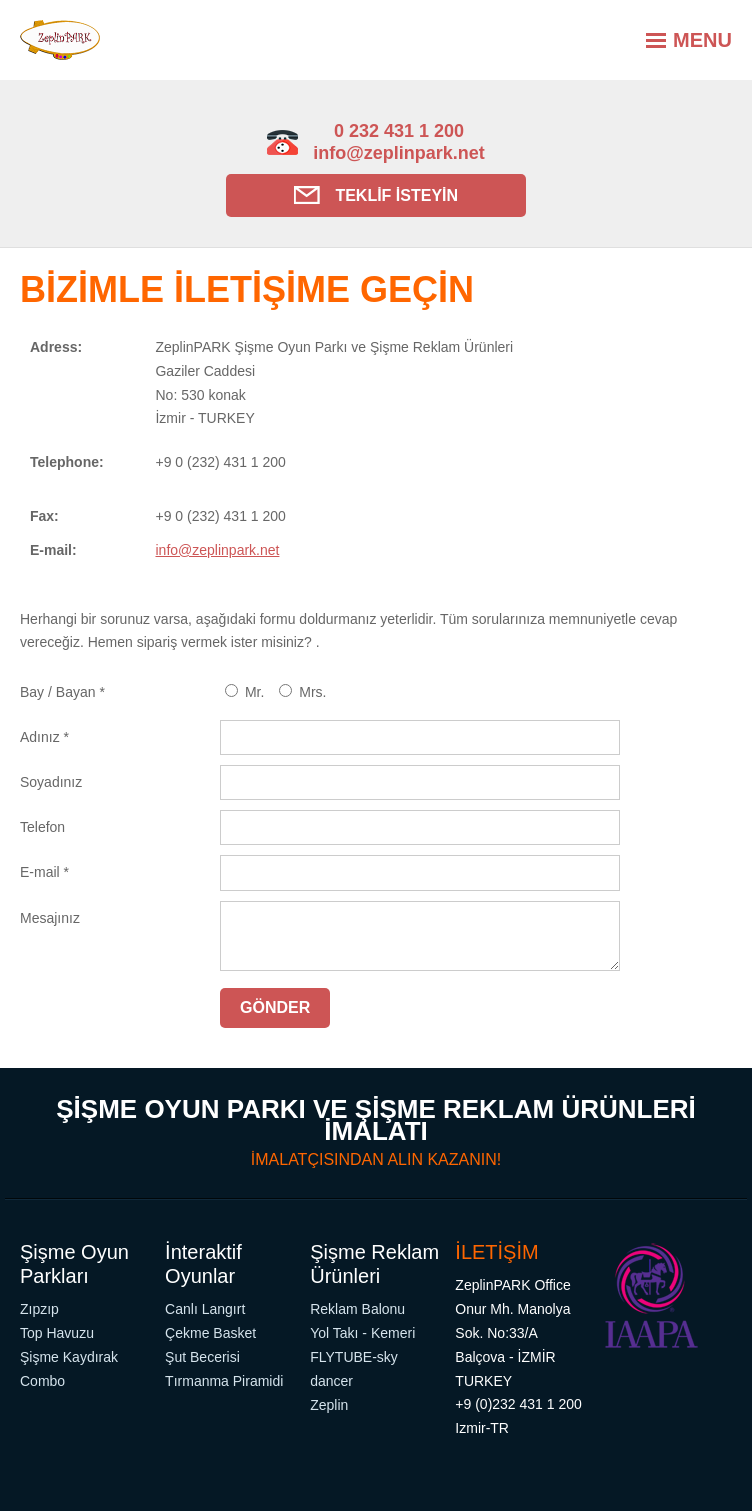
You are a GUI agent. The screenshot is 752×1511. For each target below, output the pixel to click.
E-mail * (44, 872)
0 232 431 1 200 (399, 131)
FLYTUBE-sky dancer (354, 1369)
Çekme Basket (210, 1333)
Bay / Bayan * (62, 692)
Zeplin (329, 1405)
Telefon (42, 827)
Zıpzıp (39, 1309)
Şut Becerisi (202, 1357)
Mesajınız (50, 918)
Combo (42, 1381)
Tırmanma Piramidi (224, 1381)
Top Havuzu (57, 1333)
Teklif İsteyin (376, 195)
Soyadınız (51, 782)
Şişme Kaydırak (69, 1357)
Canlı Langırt (205, 1309)
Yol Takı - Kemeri (362, 1333)
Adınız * (44, 737)
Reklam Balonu (357, 1309)
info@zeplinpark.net (399, 153)
